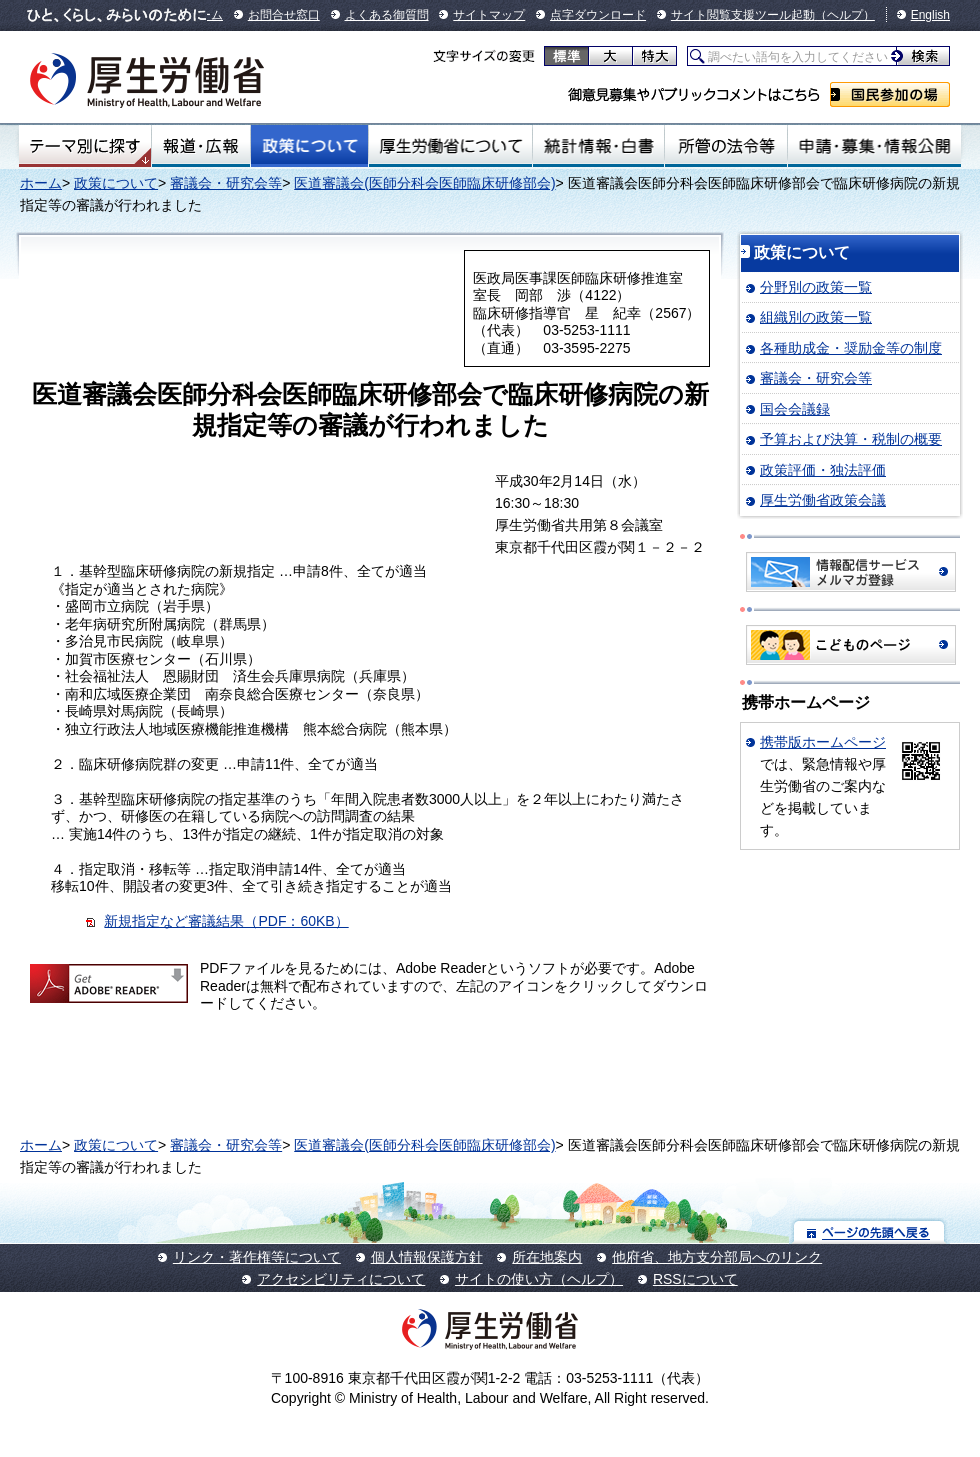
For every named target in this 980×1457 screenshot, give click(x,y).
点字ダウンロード (598, 15)
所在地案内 (547, 1257)
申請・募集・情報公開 (874, 146)
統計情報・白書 (598, 146)
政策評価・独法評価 (823, 470)
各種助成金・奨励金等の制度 (851, 348)
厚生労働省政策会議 (823, 500)
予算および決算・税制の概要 (851, 439)
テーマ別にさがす (85, 146)
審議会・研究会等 (226, 183)
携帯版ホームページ (823, 742)
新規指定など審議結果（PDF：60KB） (226, 921)
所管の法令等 (725, 146)
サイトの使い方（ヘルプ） (539, 1279)
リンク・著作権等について (257, 1257)
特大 (654, 56)
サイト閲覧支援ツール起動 (743, 15)
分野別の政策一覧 (816, 287)
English (930, 15)
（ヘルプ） (845, 15)
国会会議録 (795, 409)
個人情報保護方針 (427, 1257)
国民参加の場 (890, 94)
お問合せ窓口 (284, 15)
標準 (566, 56)
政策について (309, 146)
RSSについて (695, 1279)
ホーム (41, 183)
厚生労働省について (451, 146)
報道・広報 (201, 146)
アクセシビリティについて (341, 1279)
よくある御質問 (387, 15)
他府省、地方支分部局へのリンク (717, 1257)
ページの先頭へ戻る (869, 1231)
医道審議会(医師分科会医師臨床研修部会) (424, 183)
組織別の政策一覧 (816, 317)
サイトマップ (489, 15)
